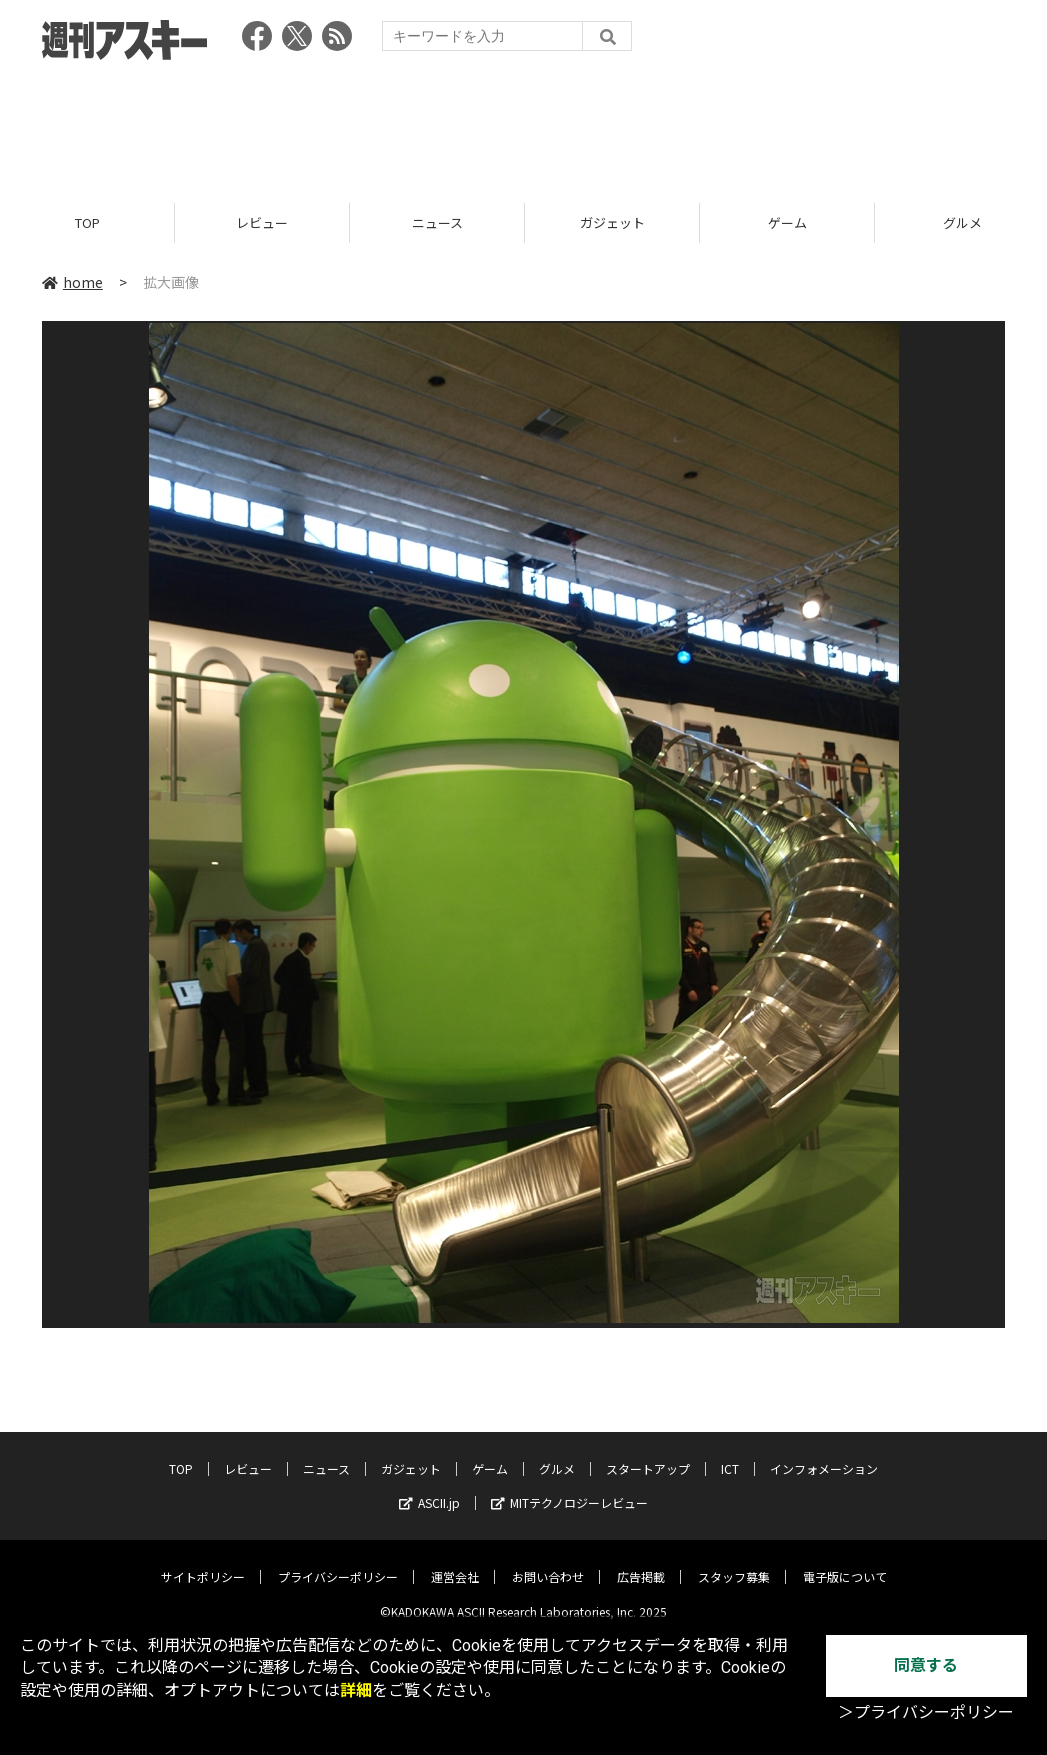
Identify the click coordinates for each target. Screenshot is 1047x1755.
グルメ (557, 1454)
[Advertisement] (524, 125)
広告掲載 (641, 1562)
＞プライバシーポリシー (926, 1712)
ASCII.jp (429, 1488)
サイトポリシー (203, 1562)
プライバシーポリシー (338, 1562)
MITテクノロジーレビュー (569, 1488)
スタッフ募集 (734, 1562)
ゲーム (787, 222)
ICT (730, 1454)
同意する (926, 1665)
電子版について (845, 1562)
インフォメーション (824, 1454)
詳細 (356, 1690)
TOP (87, 222)
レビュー (262, 222)
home (72, 282)
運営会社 (455, 1562)
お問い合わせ (548, 1562)
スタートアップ (648, 1454)
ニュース (437, 222)
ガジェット (612, 222)
